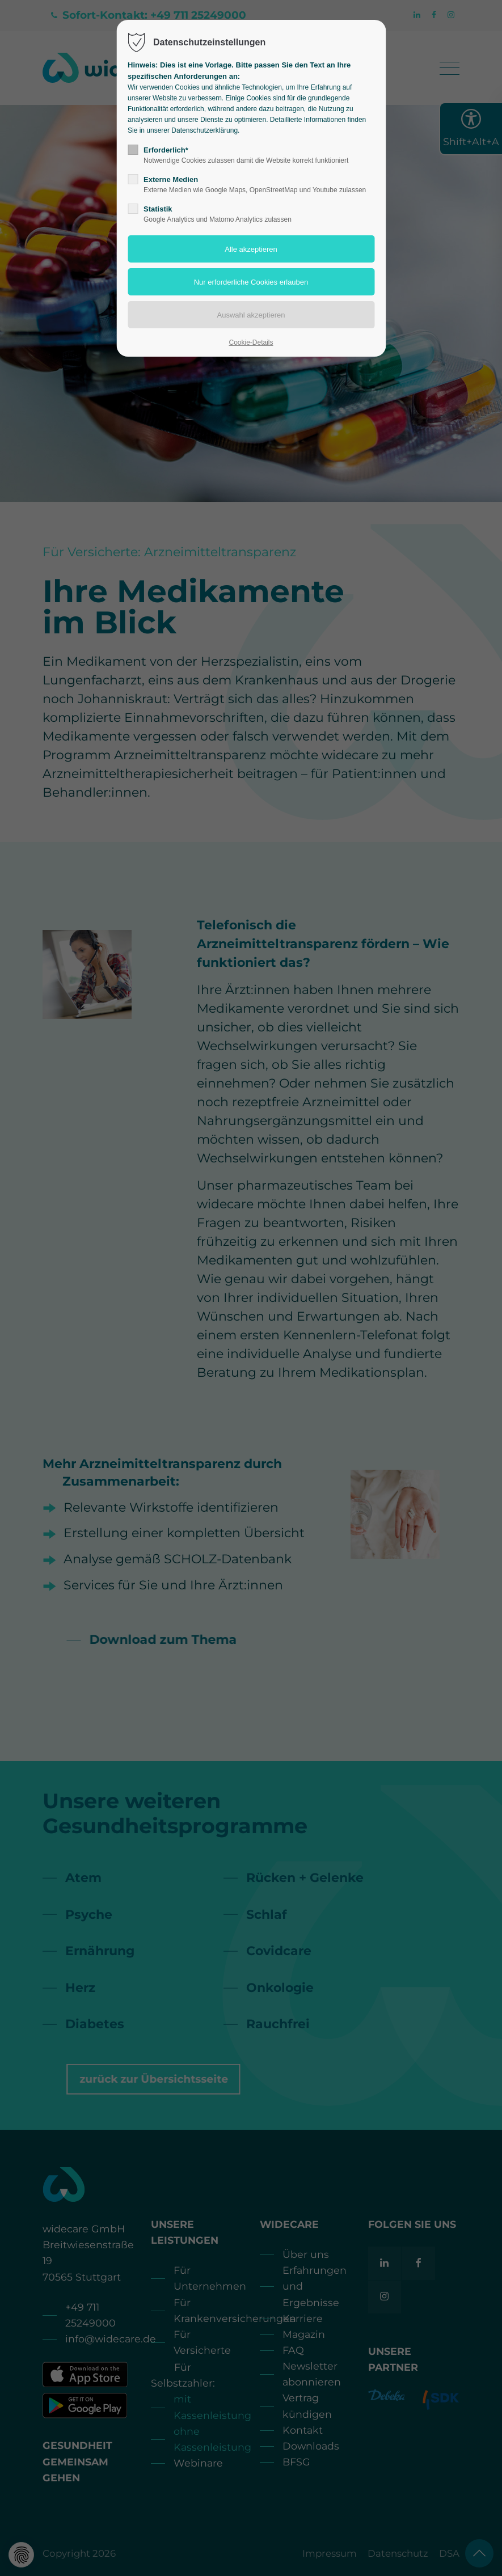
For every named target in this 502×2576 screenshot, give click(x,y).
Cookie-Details (251, 342)
